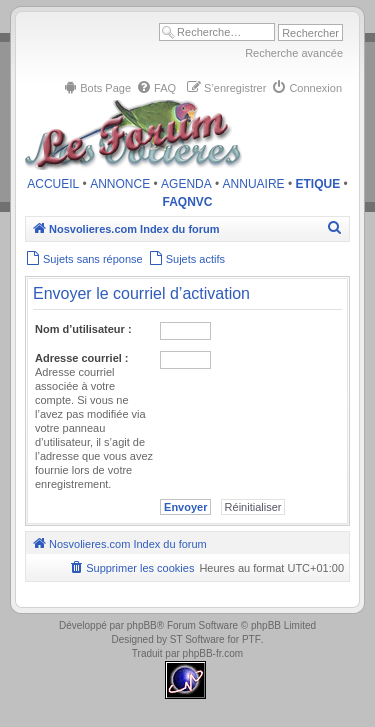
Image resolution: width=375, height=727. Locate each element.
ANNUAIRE (254, 184)
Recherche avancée (294, 53)
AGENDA (186, 184)
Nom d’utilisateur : (83, 329)
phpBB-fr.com (213, 653)
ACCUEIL (53, 184)
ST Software (197, 639)
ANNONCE (120, 184)
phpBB (142, 625)
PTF (251, 639)
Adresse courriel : (82, 358)
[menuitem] (96, 88)
